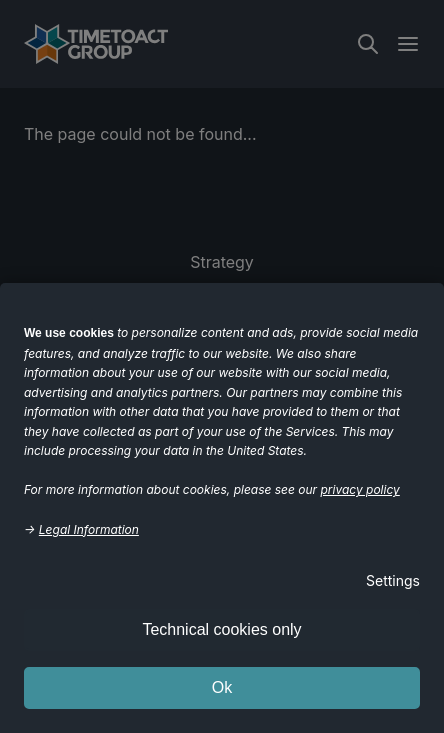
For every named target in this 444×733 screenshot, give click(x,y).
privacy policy (360, 489)
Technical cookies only (221, 629)
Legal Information (89, 529)
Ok (222, 687)
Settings (393, 580)
